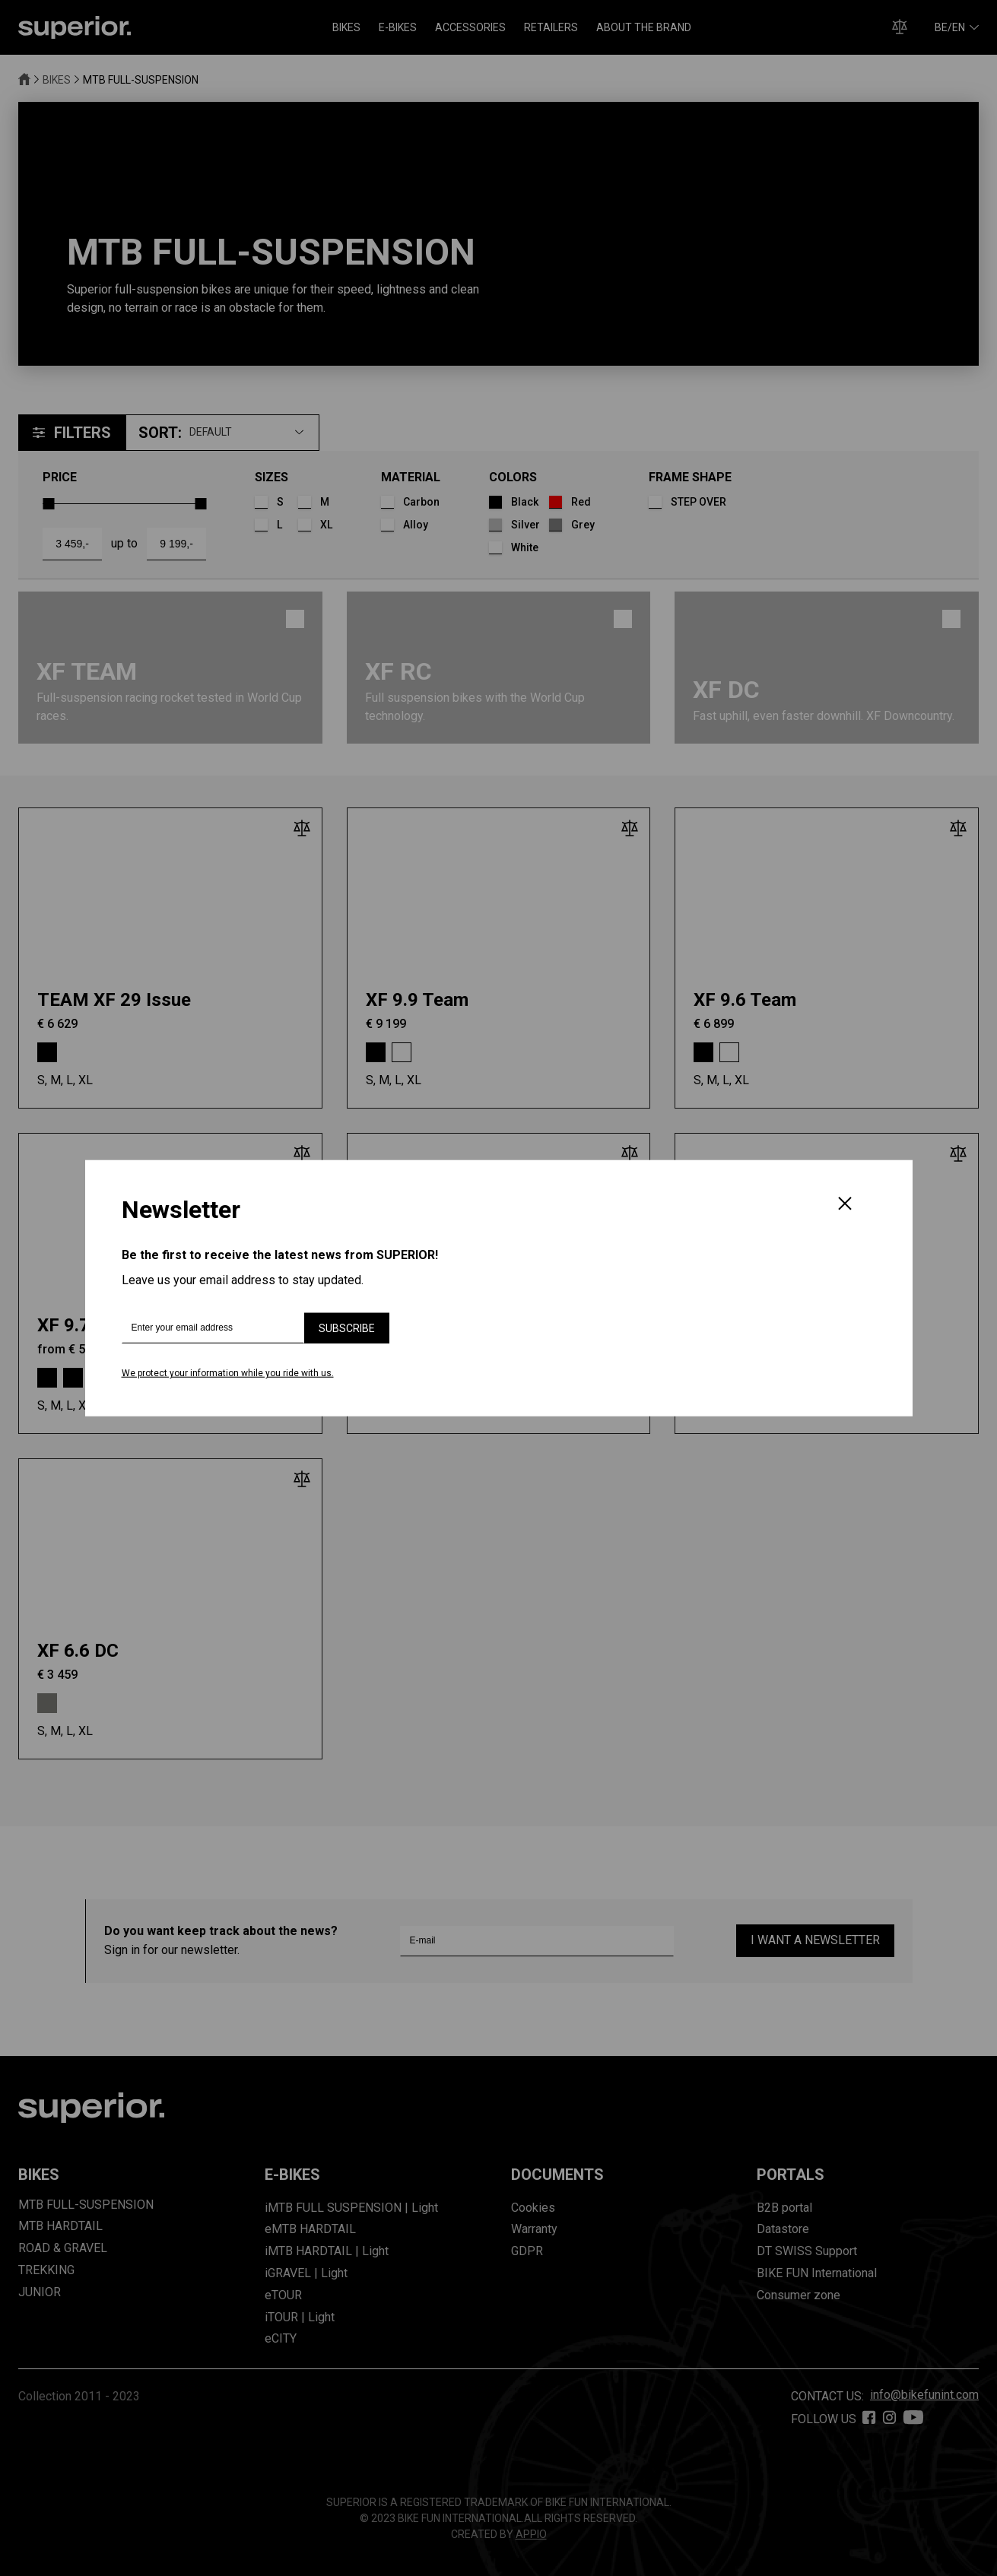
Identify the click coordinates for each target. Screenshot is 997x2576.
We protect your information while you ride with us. (228, 1373)
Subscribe (347, 1328)
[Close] (845, 1205)
